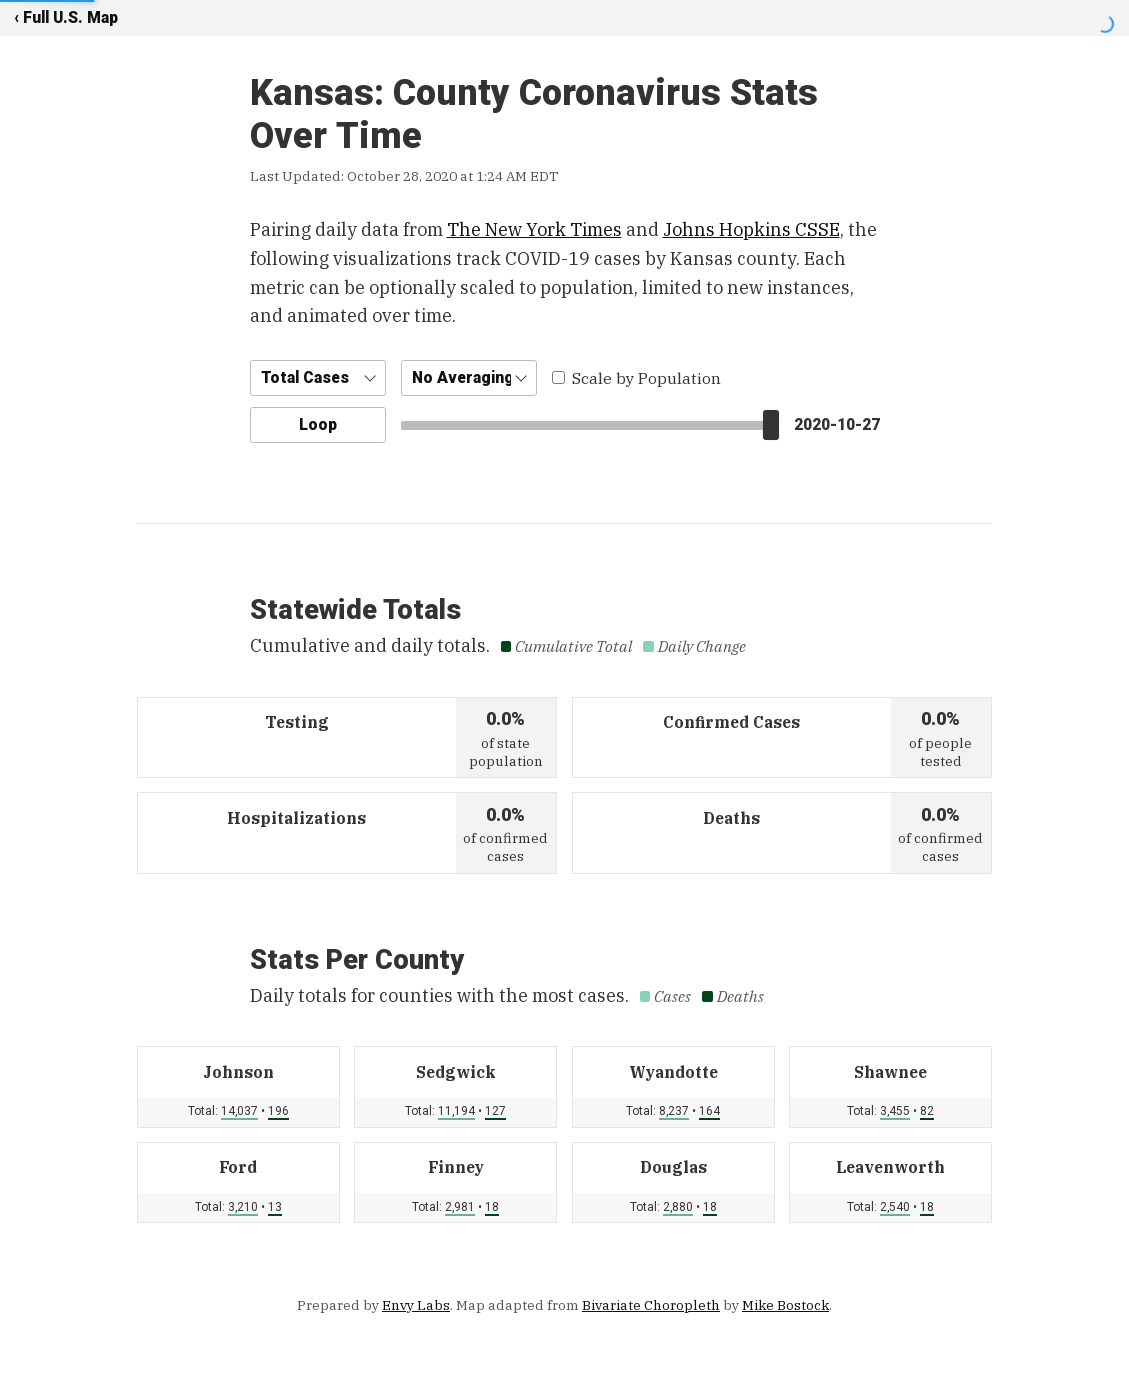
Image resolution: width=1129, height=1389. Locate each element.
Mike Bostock (785, 1305)
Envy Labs (416, 1305)
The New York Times (534, 229)
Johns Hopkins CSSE (751, 229)
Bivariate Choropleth (651, 1305)
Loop (318, 424)
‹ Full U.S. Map (66, 17)
